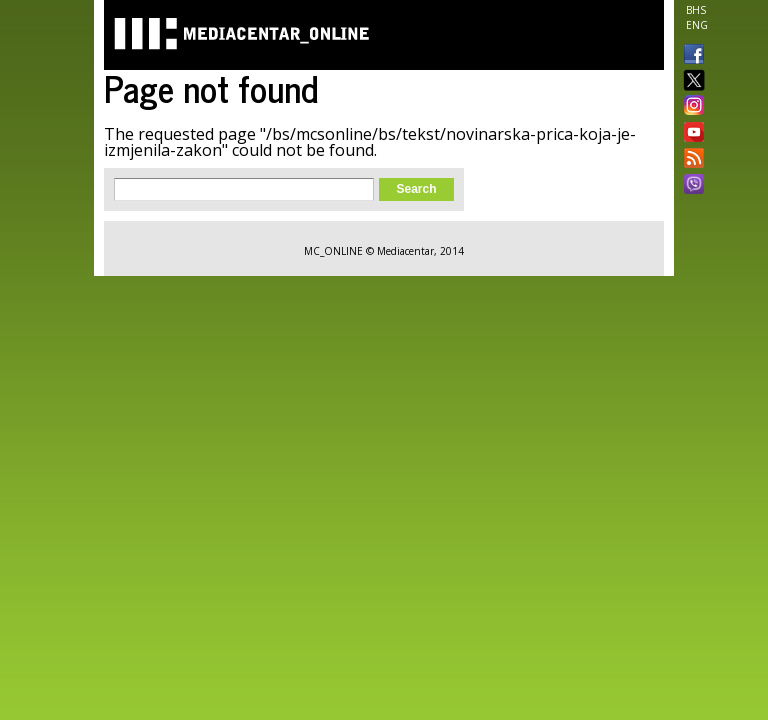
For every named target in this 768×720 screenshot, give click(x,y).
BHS (696, 10)
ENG (697, 25)
